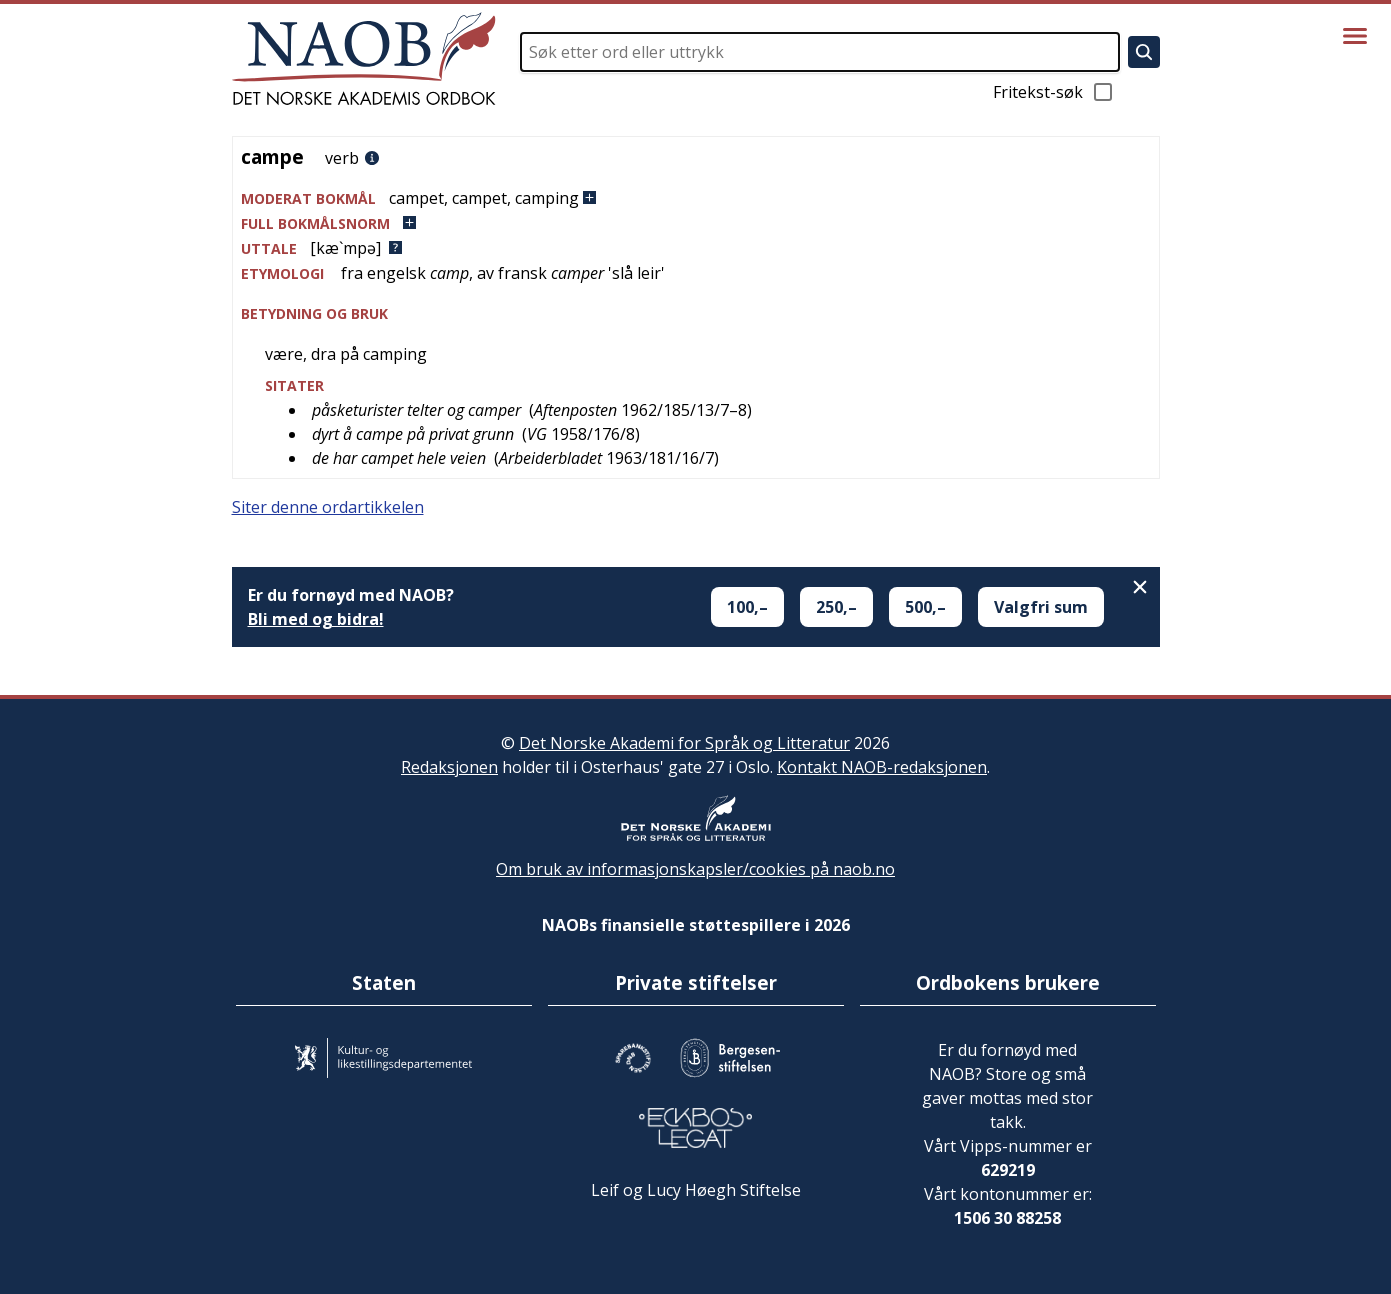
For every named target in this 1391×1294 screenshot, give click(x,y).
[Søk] (1144, 52)
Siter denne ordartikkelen (328, 507)
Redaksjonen (449, 767)
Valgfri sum (1041, 607)
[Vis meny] (1355, 36)
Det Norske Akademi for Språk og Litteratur (684, 743)
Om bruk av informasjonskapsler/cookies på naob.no (695, 869)
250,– (836, 607)
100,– (747, 607)
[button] (696, 198)
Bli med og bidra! (316, 619)
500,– (925, 607)
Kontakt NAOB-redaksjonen (882, 767)
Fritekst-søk (1054, 92)
